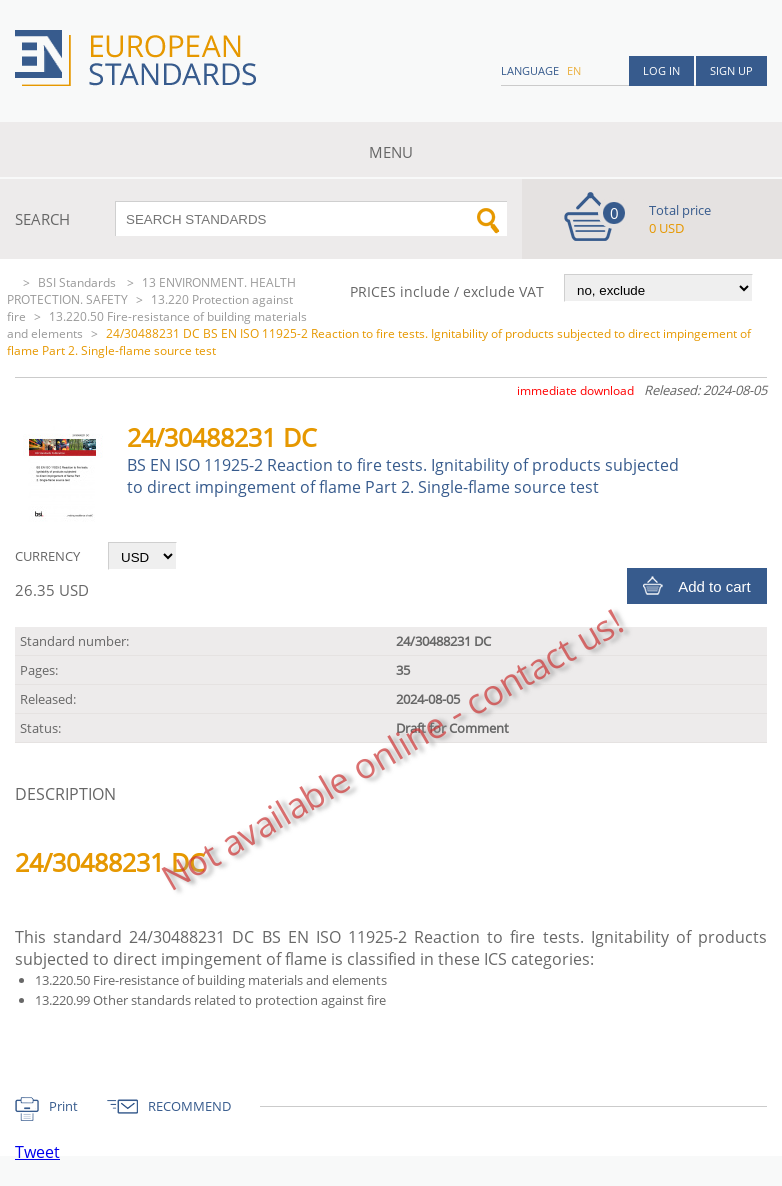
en (574, 70)
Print (63, 1106)
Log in (661, 70)
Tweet (37, 1152)
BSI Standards (78, 282)
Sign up (731, 70)
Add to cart (714, 586)
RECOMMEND (189, 1106)
